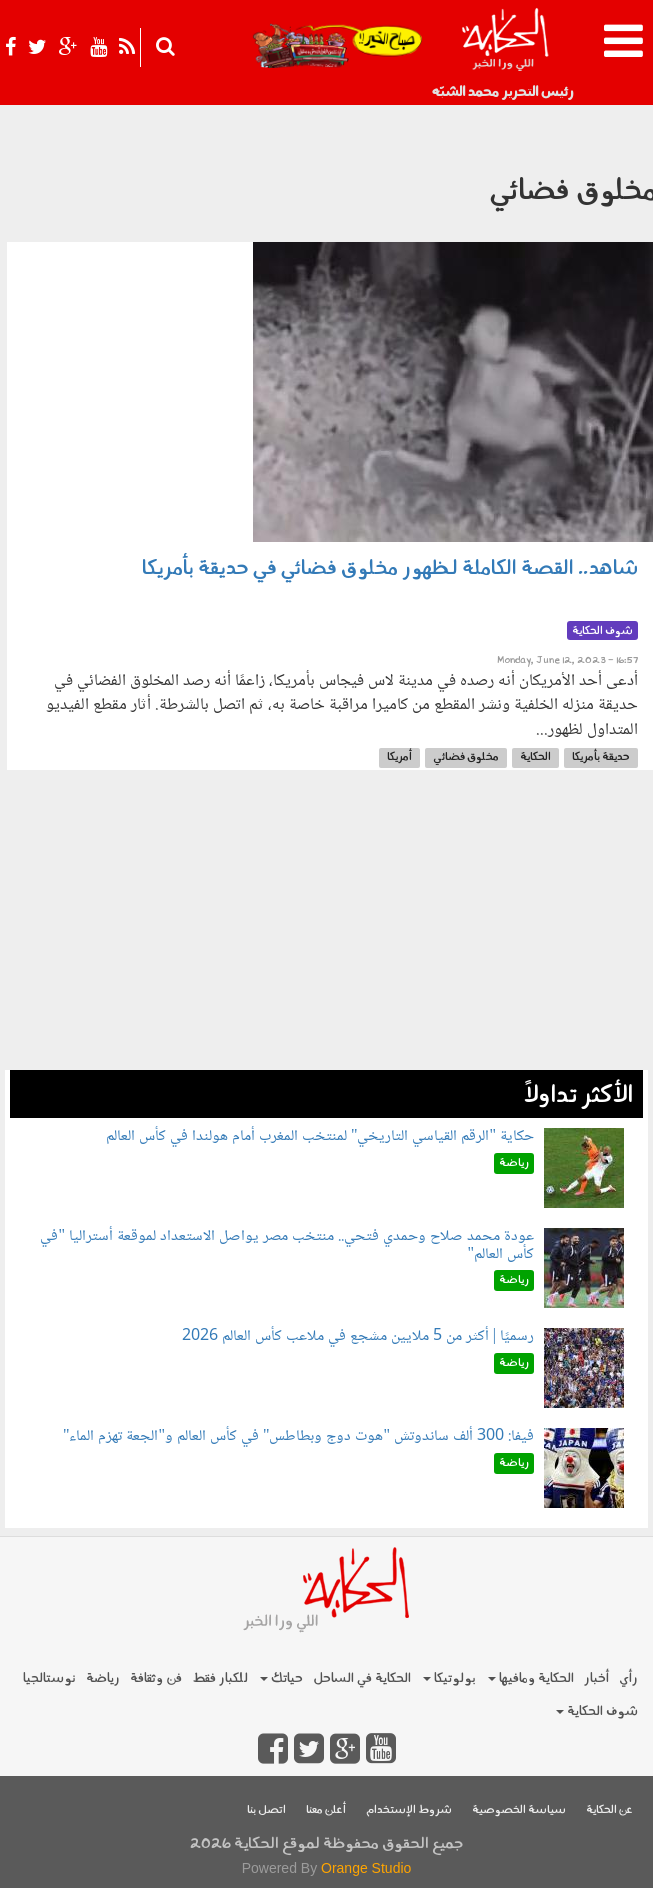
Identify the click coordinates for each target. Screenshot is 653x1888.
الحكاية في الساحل (362, 1678)
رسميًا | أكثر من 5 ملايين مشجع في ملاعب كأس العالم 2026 (358, 1336)
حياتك (281, 1678)
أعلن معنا (326, 1810)
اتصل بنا (266, 1810)
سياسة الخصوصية (519, 1810)
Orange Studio (366, 1868)
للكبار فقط (220, 1678)
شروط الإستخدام (409, 1810)
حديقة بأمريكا (601, 757)
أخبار (596, 1678)
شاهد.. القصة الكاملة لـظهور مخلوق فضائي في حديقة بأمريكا (390, 569)
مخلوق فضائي (466, 757)
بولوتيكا (449, 1678)
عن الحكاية (609, 1810)
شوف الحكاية (597, 1711)
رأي (628, 1678)
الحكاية (535, 757)
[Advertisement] (326, 930)
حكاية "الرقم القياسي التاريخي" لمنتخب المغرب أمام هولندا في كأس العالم (320, 1136)
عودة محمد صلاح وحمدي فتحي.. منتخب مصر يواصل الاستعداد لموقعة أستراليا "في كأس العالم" (287, 1245)
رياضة (103, 1678)
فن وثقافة (156, 1678)
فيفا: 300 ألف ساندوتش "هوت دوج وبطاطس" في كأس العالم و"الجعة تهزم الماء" (298, 1436)
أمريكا (399, 757)
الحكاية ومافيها (531, 1678)
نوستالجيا (49, 1678)
